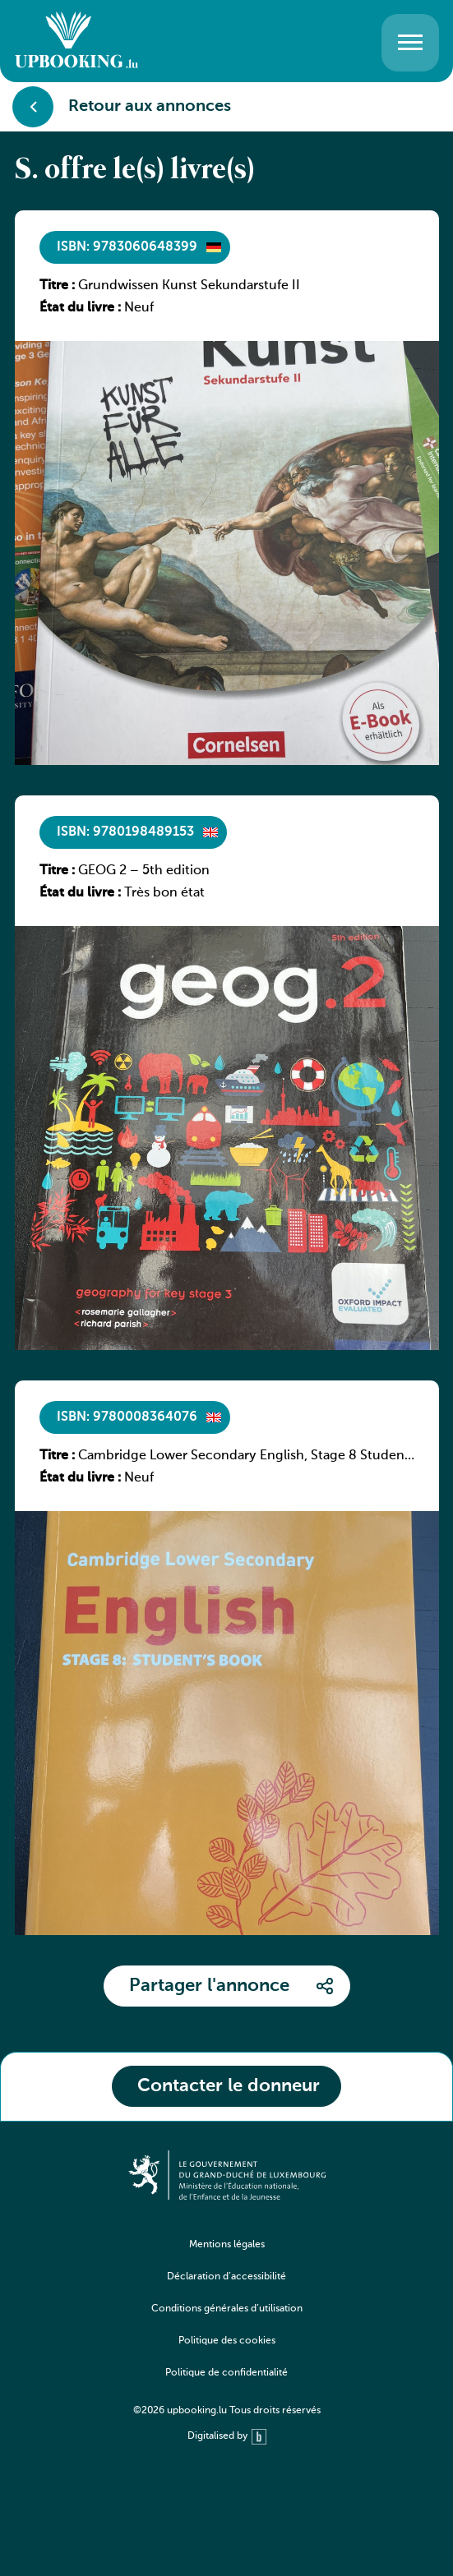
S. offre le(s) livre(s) (135, 171)
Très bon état (164, 893)
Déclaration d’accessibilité (226, 2277)
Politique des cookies (226, 2341)
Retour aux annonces (121, 106)
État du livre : (80, 308)
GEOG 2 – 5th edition (144, 871)
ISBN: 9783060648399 (127, 247)
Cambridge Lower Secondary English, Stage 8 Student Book (243, 1456)
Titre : (57, 286)
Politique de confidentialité (226, 2373)
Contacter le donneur (228, 2086)
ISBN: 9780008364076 (127, 1417)
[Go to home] (76, 42)
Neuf (139, 308)
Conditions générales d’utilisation (227, 2309)
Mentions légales (227, 2245)
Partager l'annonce (209, 1986)
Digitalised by (226, 2437)
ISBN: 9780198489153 (125, 832)
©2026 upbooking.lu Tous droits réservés (227, 2411)
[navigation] (227, 2321)
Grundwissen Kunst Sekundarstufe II (189, 286)
